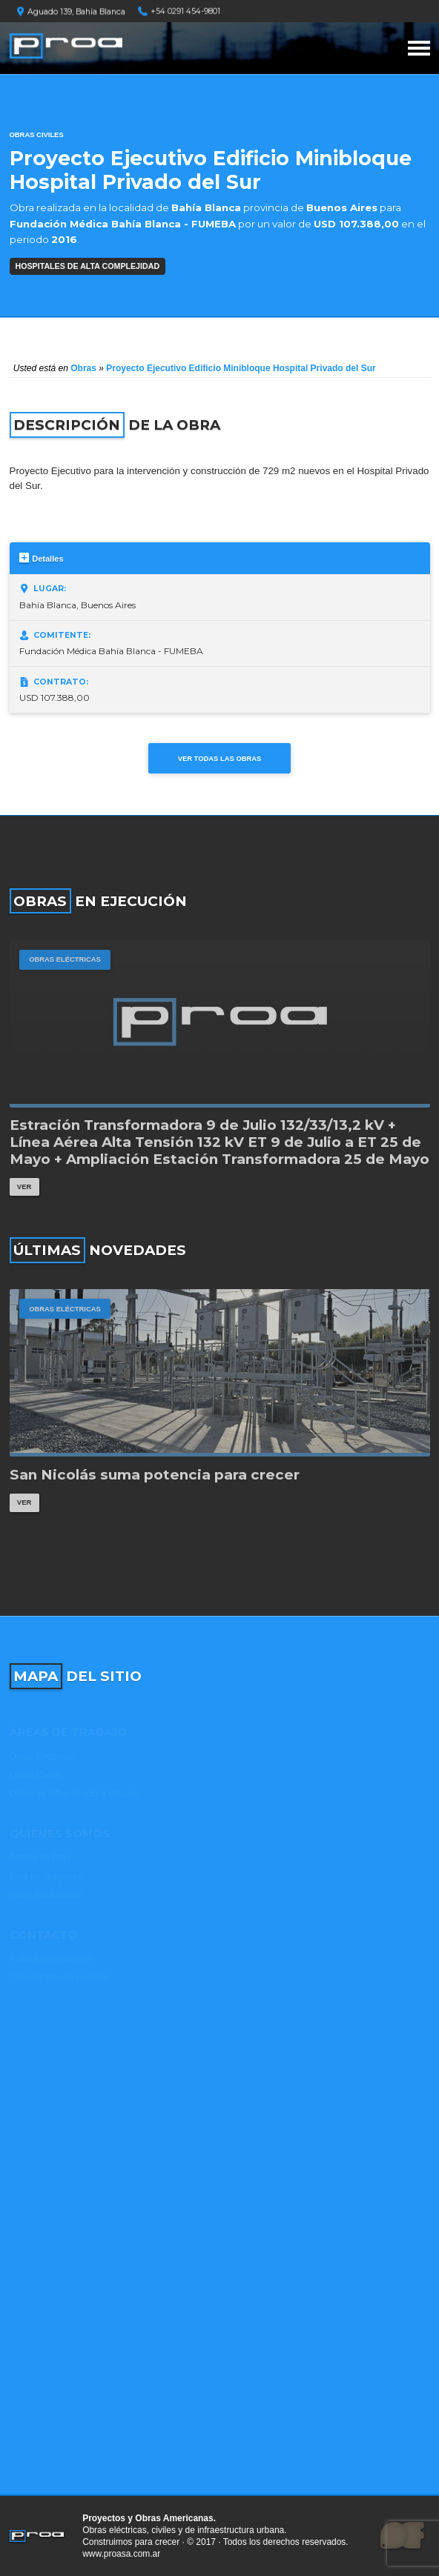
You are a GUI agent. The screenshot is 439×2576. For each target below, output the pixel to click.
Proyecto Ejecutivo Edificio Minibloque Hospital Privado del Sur (240, 368)
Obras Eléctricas (65, 959)
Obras (83, 368)
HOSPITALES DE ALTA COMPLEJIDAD (88, 266)
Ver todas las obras (220, 758)
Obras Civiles (37, 134)
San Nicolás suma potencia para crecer (155, 1475)
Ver (24, 1186)
